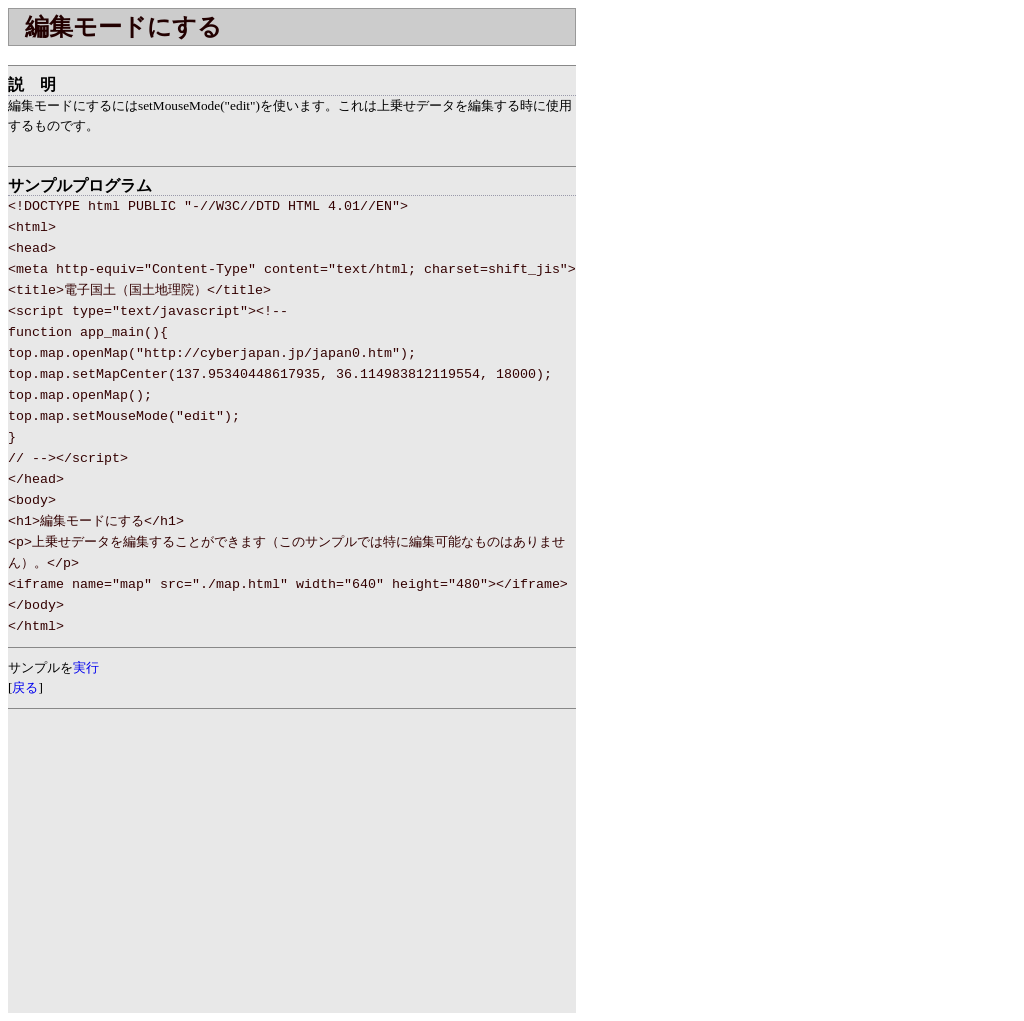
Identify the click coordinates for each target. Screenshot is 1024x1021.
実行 (86, 667)
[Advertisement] (242, 53)
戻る (25, 687)
